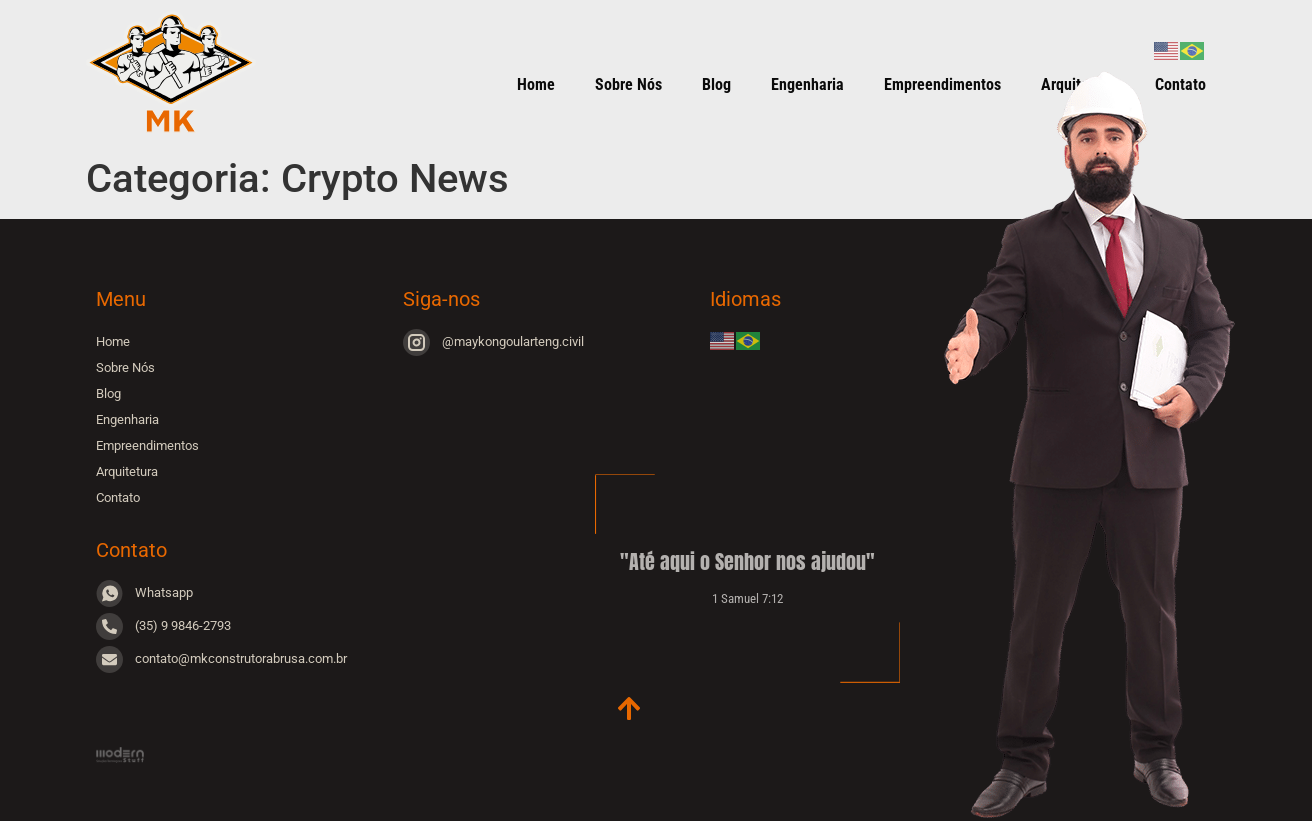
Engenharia (807, 84)
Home (536, 84)
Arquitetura (127, 471)
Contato (118, 497)
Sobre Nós (628, 84)
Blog (716, 84)
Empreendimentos (147, 445)
